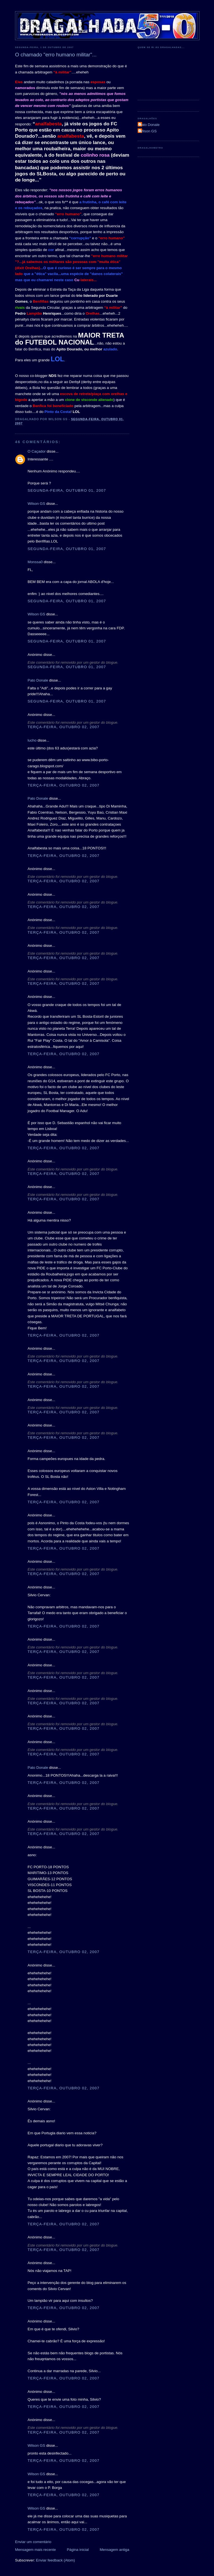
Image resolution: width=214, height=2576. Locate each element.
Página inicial (78, 2550)
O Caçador (37, 451)
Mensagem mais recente (35, 2550)
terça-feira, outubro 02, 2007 (63, 727)
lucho (32, 740)
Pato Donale (38, 680)
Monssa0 (35, 562)
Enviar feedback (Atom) (55, 2560)
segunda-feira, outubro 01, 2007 (67, 490)
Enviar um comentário (33, 2542)
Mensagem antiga (114, 2550)
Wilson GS (36, 503)
